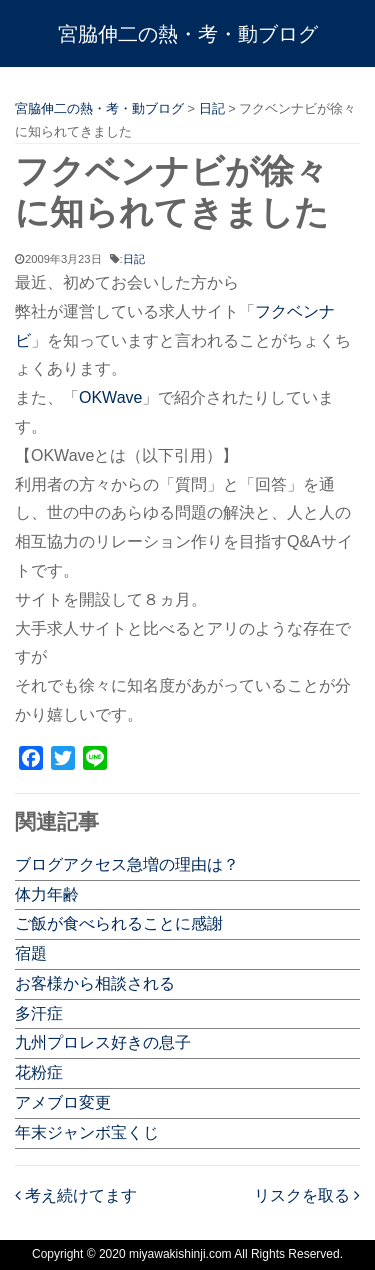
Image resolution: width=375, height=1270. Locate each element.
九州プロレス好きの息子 (103, 1042)
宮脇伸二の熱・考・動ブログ (188, 34)
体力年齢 (47, 894)
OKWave (110, 397)
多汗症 (39, 1013)
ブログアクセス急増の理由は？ (127, 864)
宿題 (31, 953)
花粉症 (39, 1072)
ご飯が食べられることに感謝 (119, 923)
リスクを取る (307, 1195)
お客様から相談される (95, 983)
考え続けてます (76, 1195)
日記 (134, 259)
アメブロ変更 (63, 1102)
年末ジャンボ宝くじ (87, 1132)
